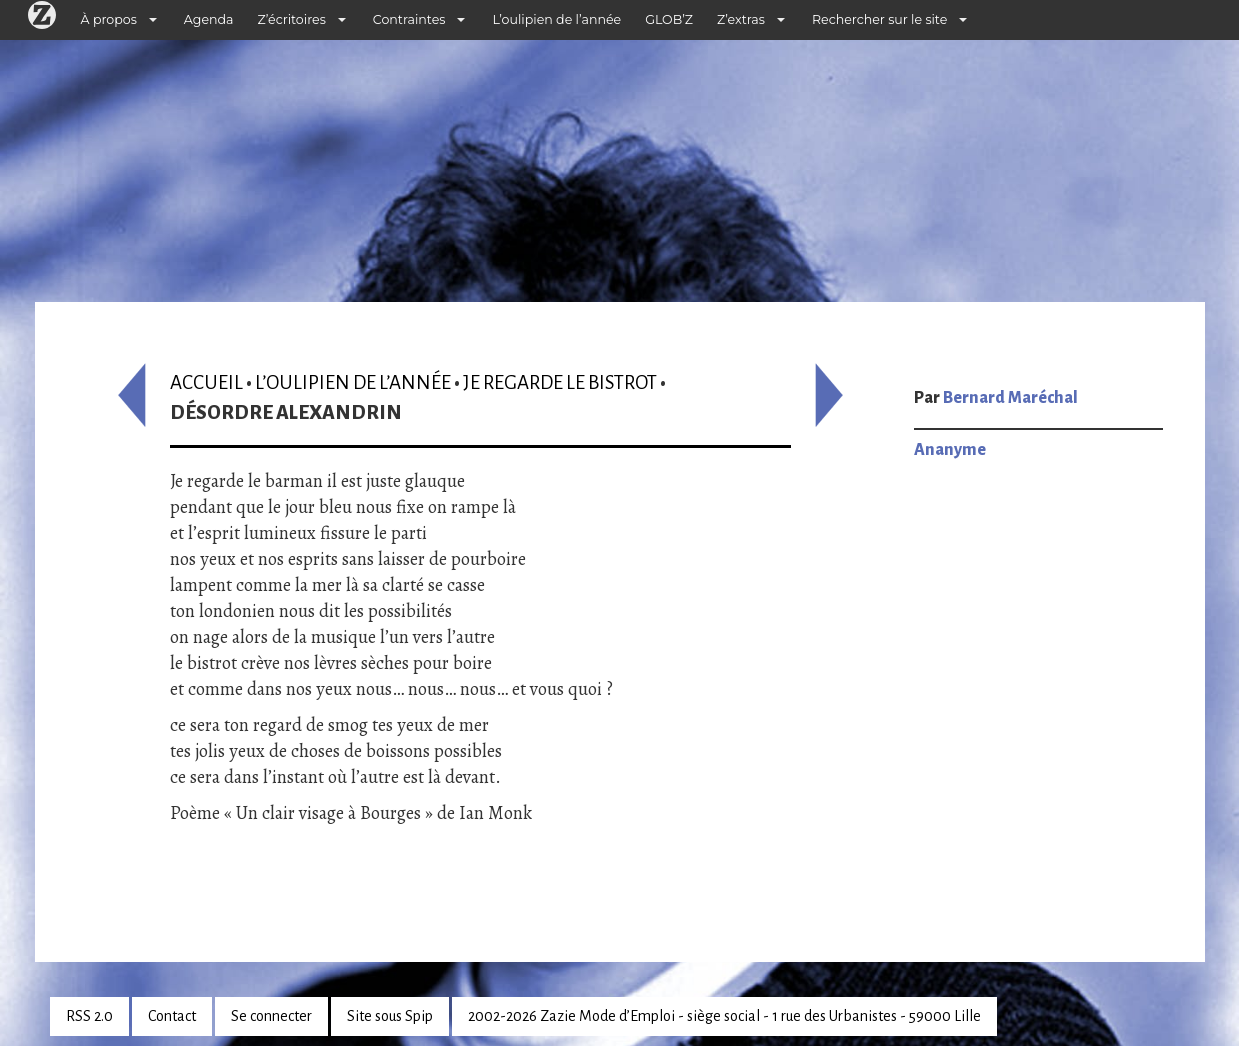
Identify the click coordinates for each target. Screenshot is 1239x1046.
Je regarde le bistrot (560, 382)
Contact (172, 1016)
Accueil (206, 382)
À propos (109, 19)
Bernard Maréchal (1010, 398)
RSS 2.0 (89, 1016)
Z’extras (741, 19)
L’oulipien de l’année (556, 19)
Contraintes (409, 19)
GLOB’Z (669, 19)
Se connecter (271, 1016)
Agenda (209, 19)
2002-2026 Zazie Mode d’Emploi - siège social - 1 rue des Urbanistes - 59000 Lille (724, 1016)
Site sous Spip (390, 1016)
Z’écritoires (292, 19)
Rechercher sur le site (879, 19)
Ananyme (950, 450)
